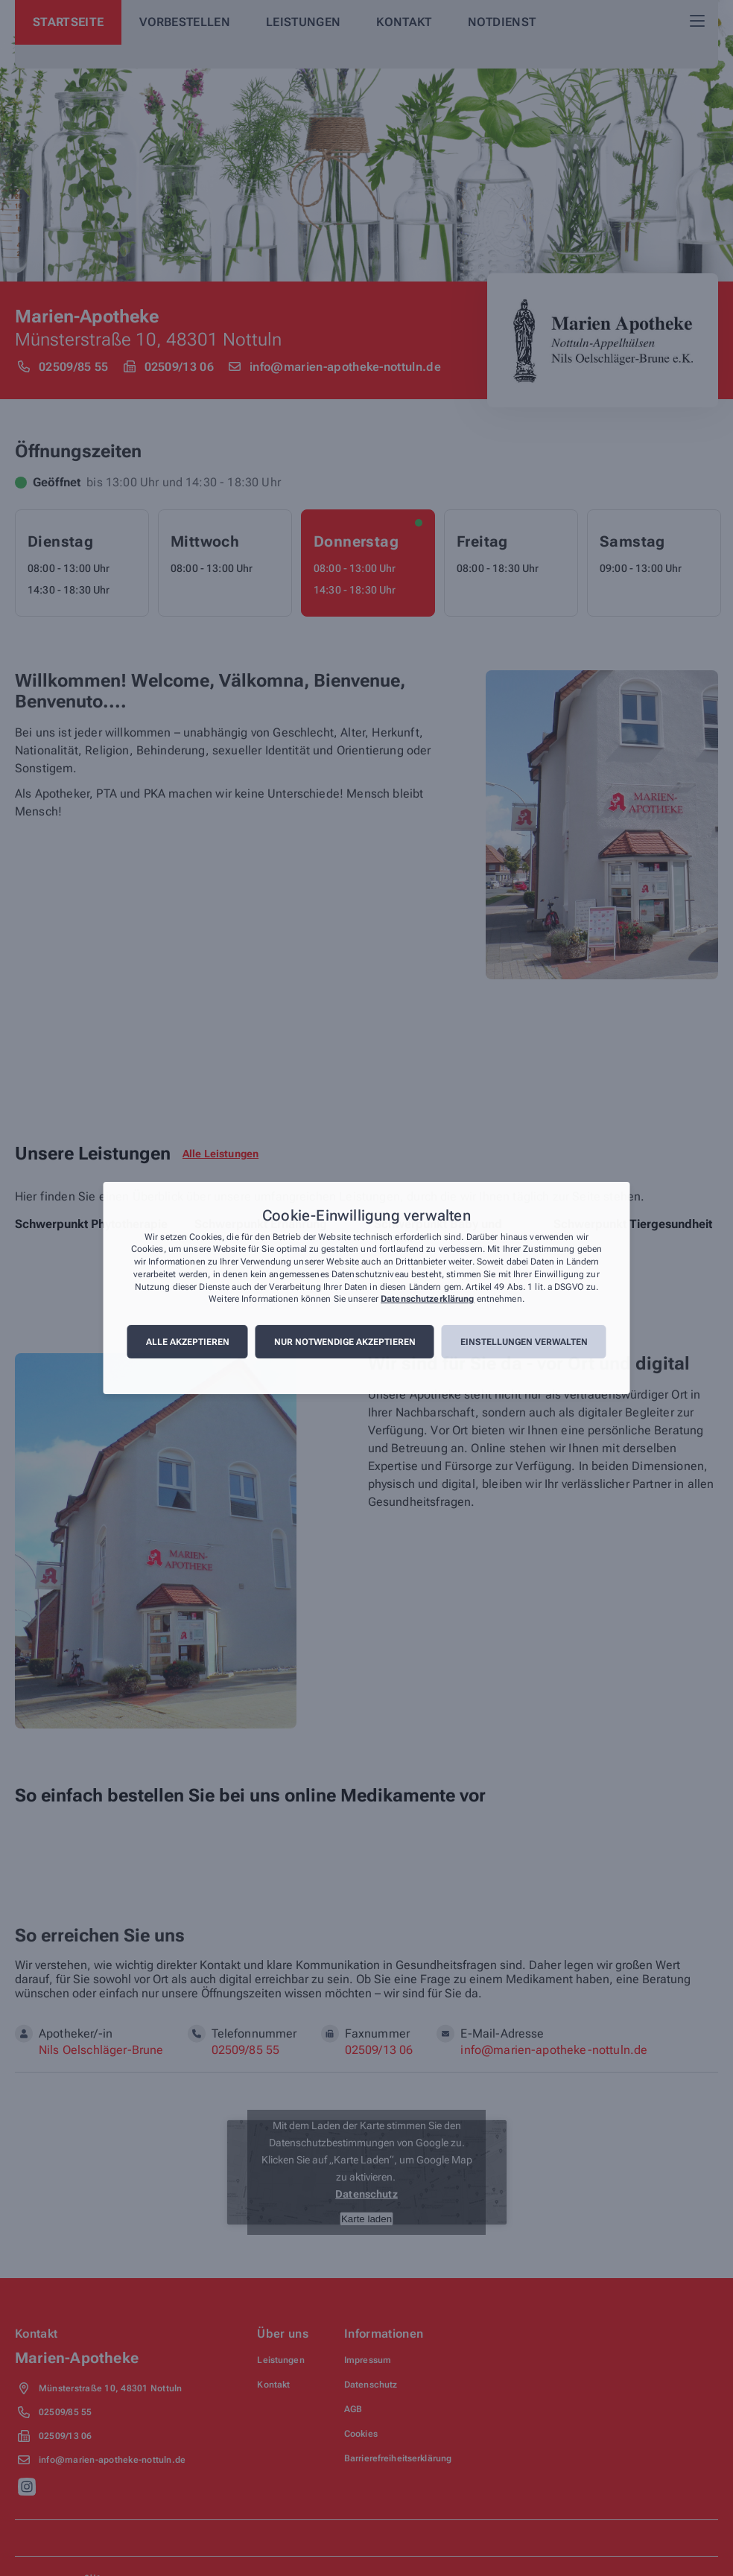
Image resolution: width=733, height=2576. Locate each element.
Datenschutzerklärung (427, 1299)
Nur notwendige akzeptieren (345, 1342)
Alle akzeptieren (187, 1342)
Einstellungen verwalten (524, 1342)
